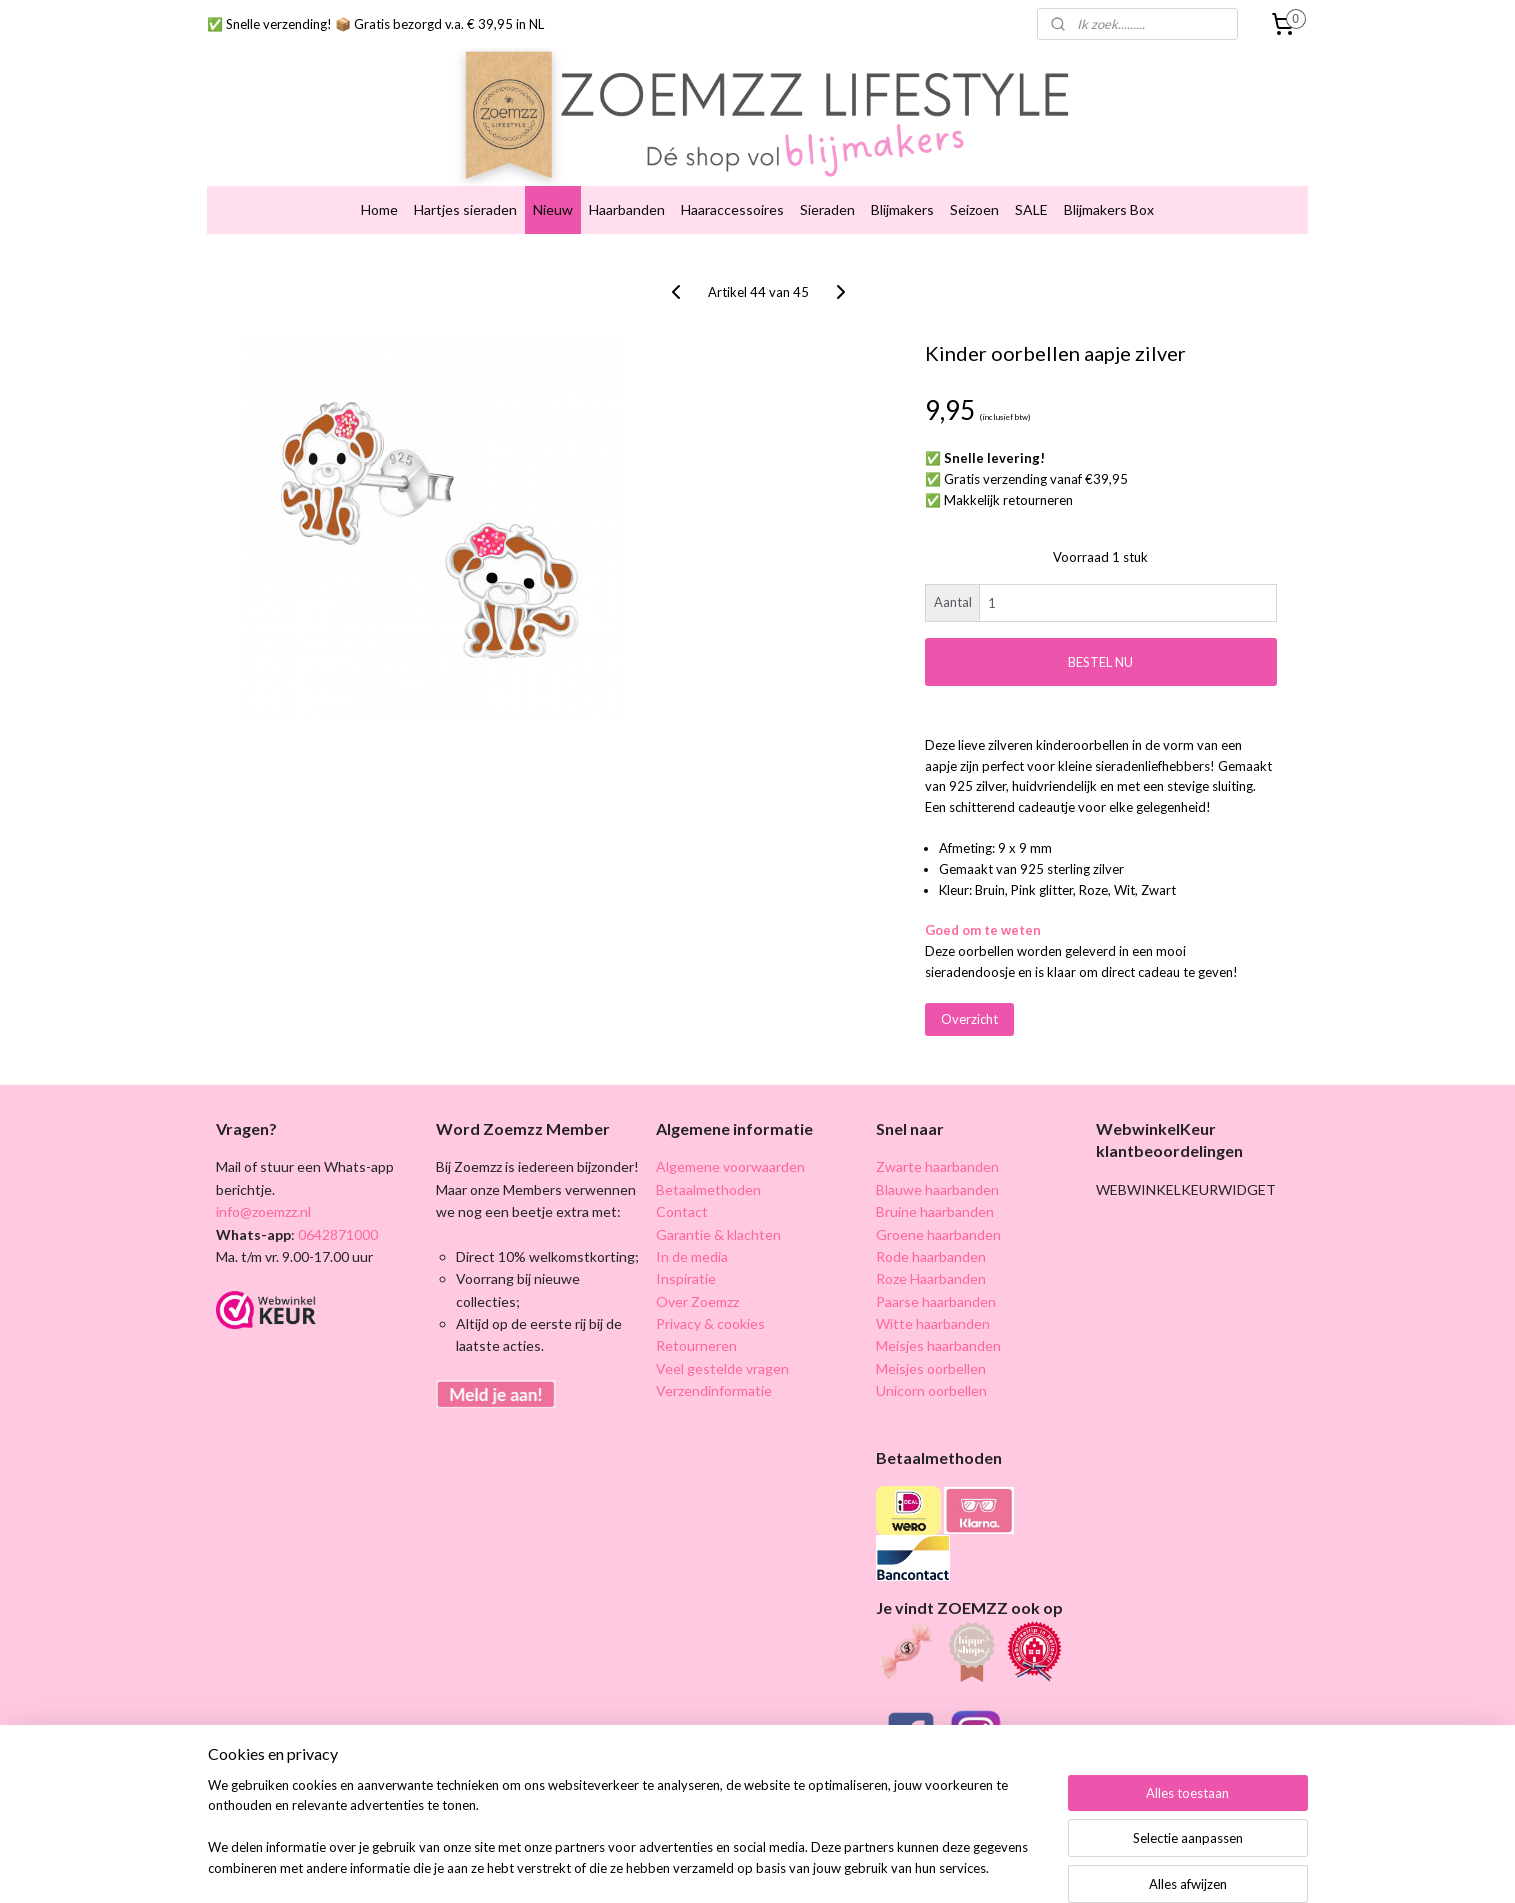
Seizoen (974, 171)
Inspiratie (686, 1241)
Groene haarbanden (938, 1196)
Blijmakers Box (1109, 171)
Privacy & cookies (710, 1285)
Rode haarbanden (931, 1218)
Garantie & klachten (718, 1196)
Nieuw (553, 171)
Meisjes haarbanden (938, 1308)
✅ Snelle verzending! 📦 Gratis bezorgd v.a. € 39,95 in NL (375, 24)
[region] (626, 1839)
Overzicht (968, 981)
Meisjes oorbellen (931, 1330)
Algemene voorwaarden (730, 1129)
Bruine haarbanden (935, 1173)
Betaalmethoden (708, 1151)
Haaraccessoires (732, 171)
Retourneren (696, 1308)
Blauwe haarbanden (937, 1151)
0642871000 (336, 1196)
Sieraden (827, 171)
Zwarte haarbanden (937, 1129)
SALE (1031, 171)
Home (379, 171)
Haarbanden (627, 171)
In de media (692, 1218)
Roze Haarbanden (931, 1241)
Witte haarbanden (933, 1285)
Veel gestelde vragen (722, 1330)
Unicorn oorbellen (931, 1353)
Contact (682, 1173)
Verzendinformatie (714, 1353)
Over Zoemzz (697, 1263)
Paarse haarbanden (936, 1263)
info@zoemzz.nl (263, 1173)
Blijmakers (902, 171)
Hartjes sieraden (465, 171)
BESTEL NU (1100, 624)
